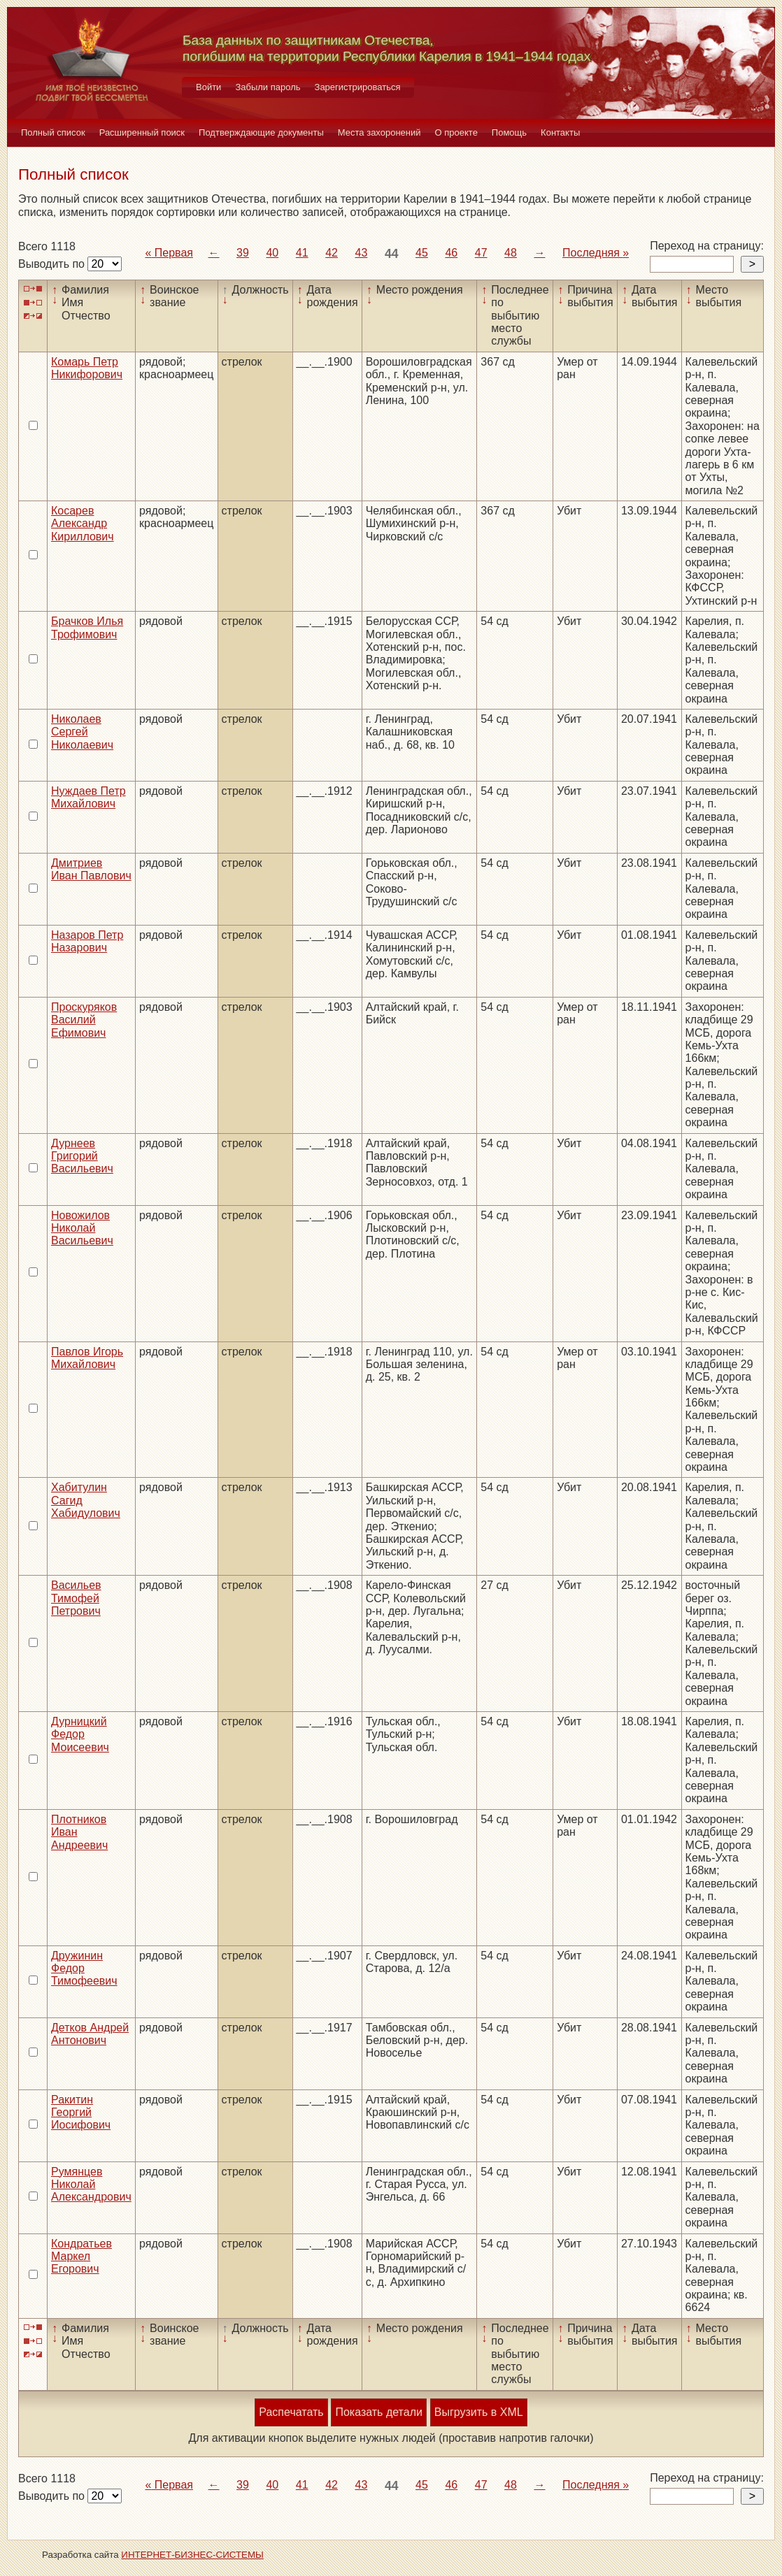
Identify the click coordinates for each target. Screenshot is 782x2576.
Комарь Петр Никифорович (86, 368)
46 (451, 253)
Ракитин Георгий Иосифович (81, 2112)
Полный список (53, 132)
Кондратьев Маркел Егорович (81, 2256)
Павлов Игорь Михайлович (87, 1358)
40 (272, 253)
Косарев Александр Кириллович (82, 523)
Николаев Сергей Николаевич (82, 732)
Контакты (560, 132)
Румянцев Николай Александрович (91, 2184)
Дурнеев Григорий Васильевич (82, 1156)
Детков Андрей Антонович (90, 2034)
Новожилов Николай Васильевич (82, 1228)
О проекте (456, 132)
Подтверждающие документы (261, 132)
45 (421, 253)
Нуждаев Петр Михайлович (88, 797)
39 (242, 253)
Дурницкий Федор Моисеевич (80, 1734)
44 (392, 254)
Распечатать (291, 2412)
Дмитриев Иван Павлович (91, 869)
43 (361, 253)
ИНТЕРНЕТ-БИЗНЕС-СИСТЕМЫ (192, 2554)
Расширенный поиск (142, 132)
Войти (208, 87)
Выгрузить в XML (478, 2412)
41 (302, 253)
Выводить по (52, 264)
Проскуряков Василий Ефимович (84, 1020)
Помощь (509, 132)
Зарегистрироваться (358, 87)
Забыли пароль (267, 87)
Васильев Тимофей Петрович (76, 1598)
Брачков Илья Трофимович (87, 627)
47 (481, 253)
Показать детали (378, 2412)
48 (510, 253)
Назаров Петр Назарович (87, 941)
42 (331, 253)
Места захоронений (379, 132)
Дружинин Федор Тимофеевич (84, 1968)
